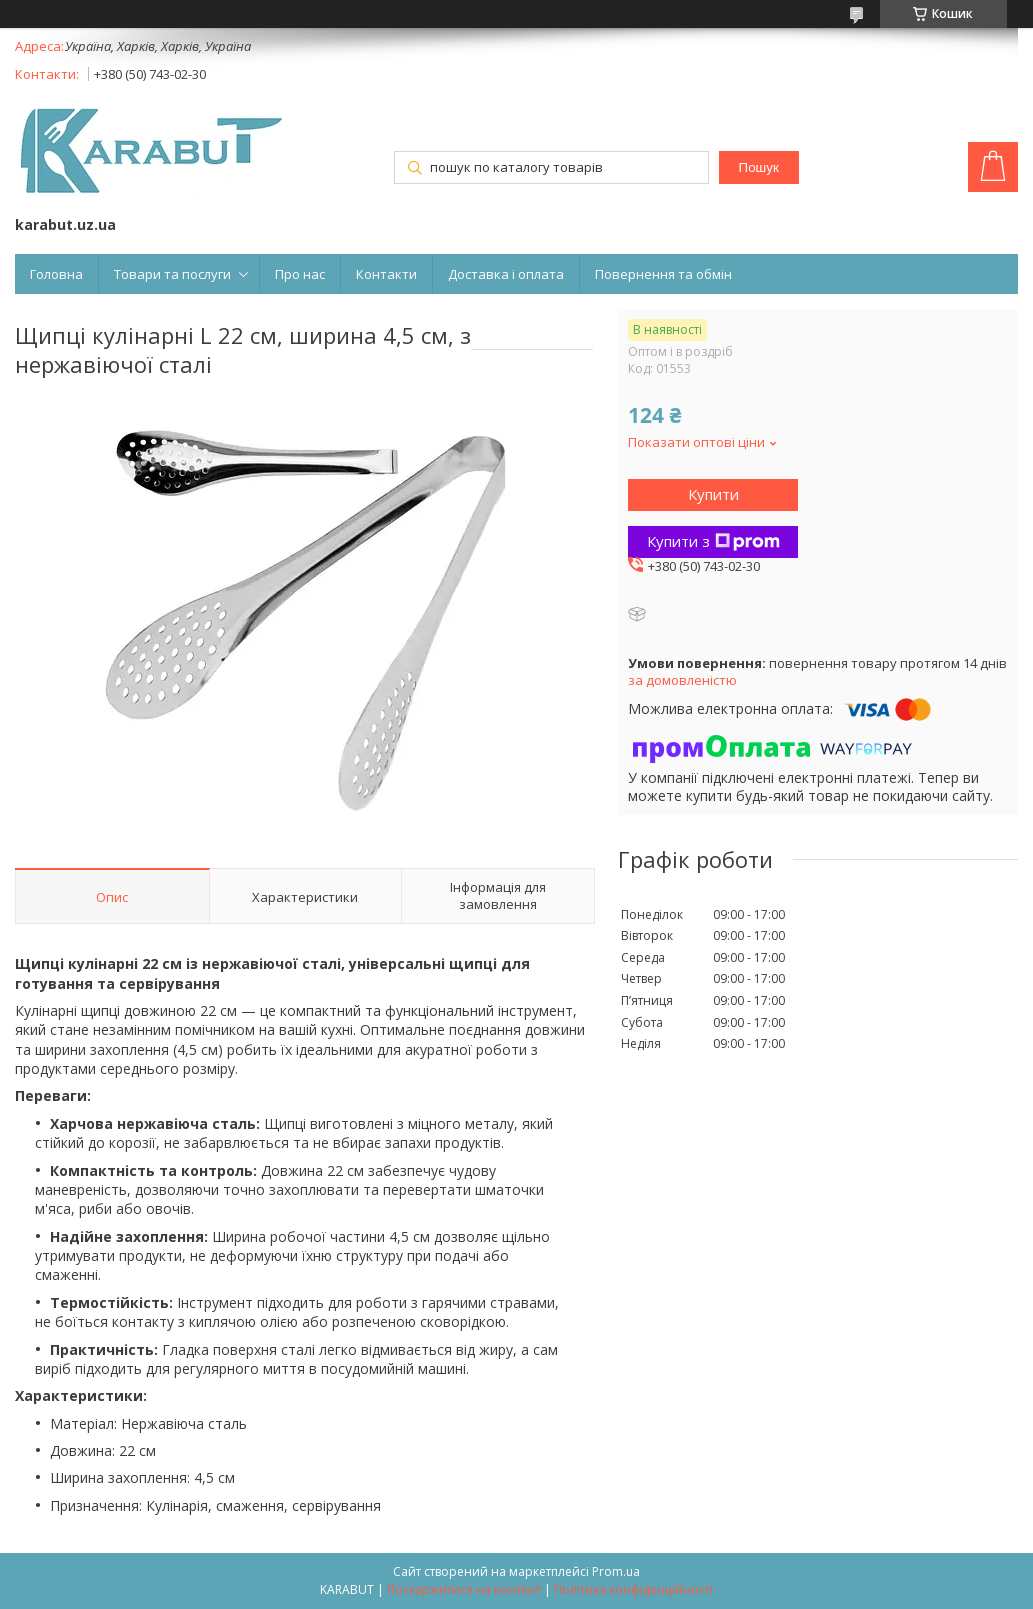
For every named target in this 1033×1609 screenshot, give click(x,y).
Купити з (713, 541)
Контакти (386, 274)
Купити (713, 494)
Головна (56, 274)
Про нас (300, 274)
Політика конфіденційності (633, 1589)
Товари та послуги (172, 274)
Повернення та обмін (663, 274)
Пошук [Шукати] (759, 167)
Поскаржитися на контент (464, 1589)
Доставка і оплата (506, 274)
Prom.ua (616, 1571)
